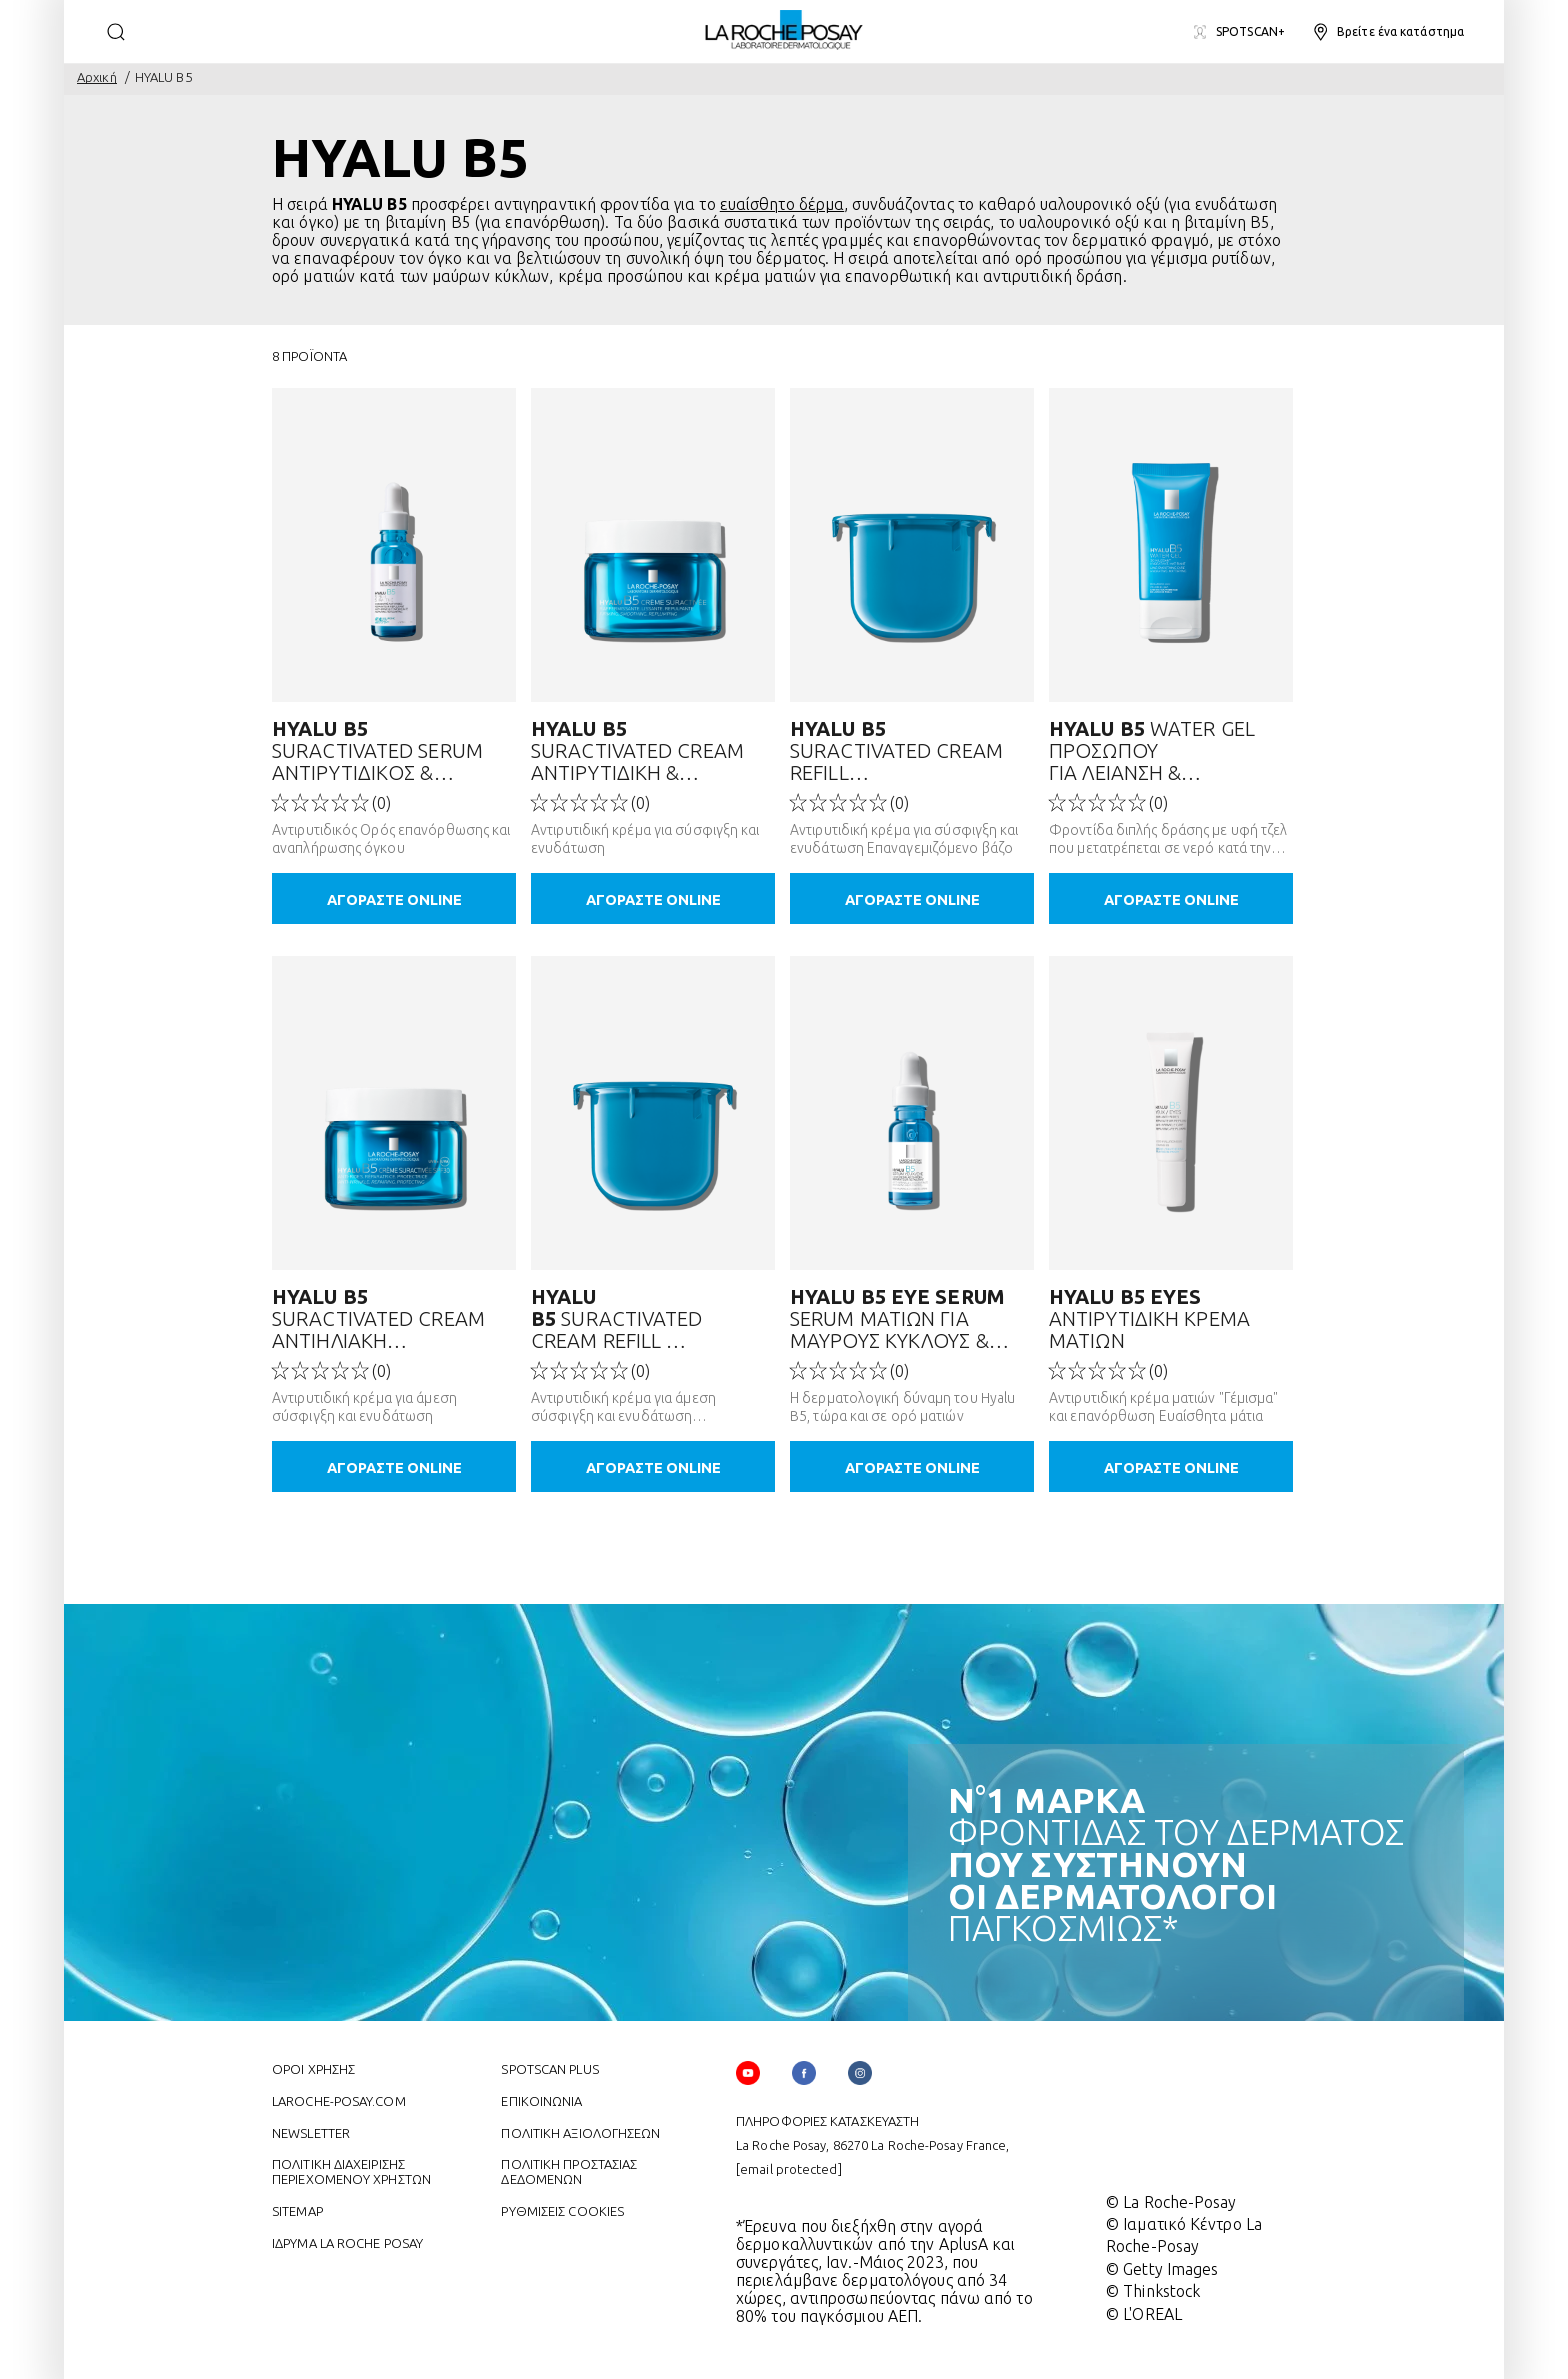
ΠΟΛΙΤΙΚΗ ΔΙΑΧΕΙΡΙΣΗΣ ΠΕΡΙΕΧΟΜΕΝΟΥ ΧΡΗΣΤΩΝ (351, 2169)
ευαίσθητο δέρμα (782, 204)
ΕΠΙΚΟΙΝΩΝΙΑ (541, 2099)
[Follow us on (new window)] (804, 2071)
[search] (116, 32)
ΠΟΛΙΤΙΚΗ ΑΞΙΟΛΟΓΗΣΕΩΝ (580, 2131)
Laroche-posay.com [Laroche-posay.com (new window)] (339, 2099)
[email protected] (789, 2167)
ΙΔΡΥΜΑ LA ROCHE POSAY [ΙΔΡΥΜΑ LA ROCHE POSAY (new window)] (347, 2241)
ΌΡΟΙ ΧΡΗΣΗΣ (313, 2067)
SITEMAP (297, 2209)
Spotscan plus (549, 2067)
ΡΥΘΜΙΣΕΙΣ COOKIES (562, 2209)
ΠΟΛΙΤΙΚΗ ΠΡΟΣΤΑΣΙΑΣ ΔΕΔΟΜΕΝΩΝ (569, 2169)
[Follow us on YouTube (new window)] (748, 2071)
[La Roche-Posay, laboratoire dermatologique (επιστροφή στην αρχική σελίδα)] (784, 30)
